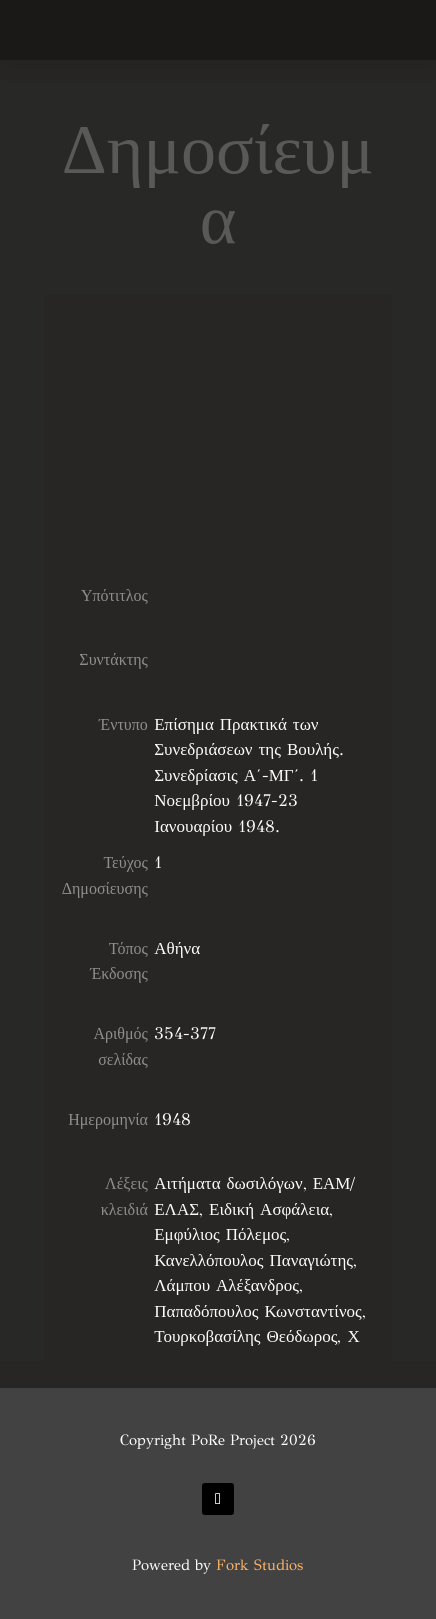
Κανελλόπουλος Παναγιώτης (253, 1260)
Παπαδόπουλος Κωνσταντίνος (258, 1311)
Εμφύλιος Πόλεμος (220, 1234)
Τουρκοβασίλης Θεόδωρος (245, 1336)
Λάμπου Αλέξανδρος (226, 1285)
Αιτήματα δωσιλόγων (228, 1183)
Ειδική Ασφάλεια (269, 1209)
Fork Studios (259, 1565)
